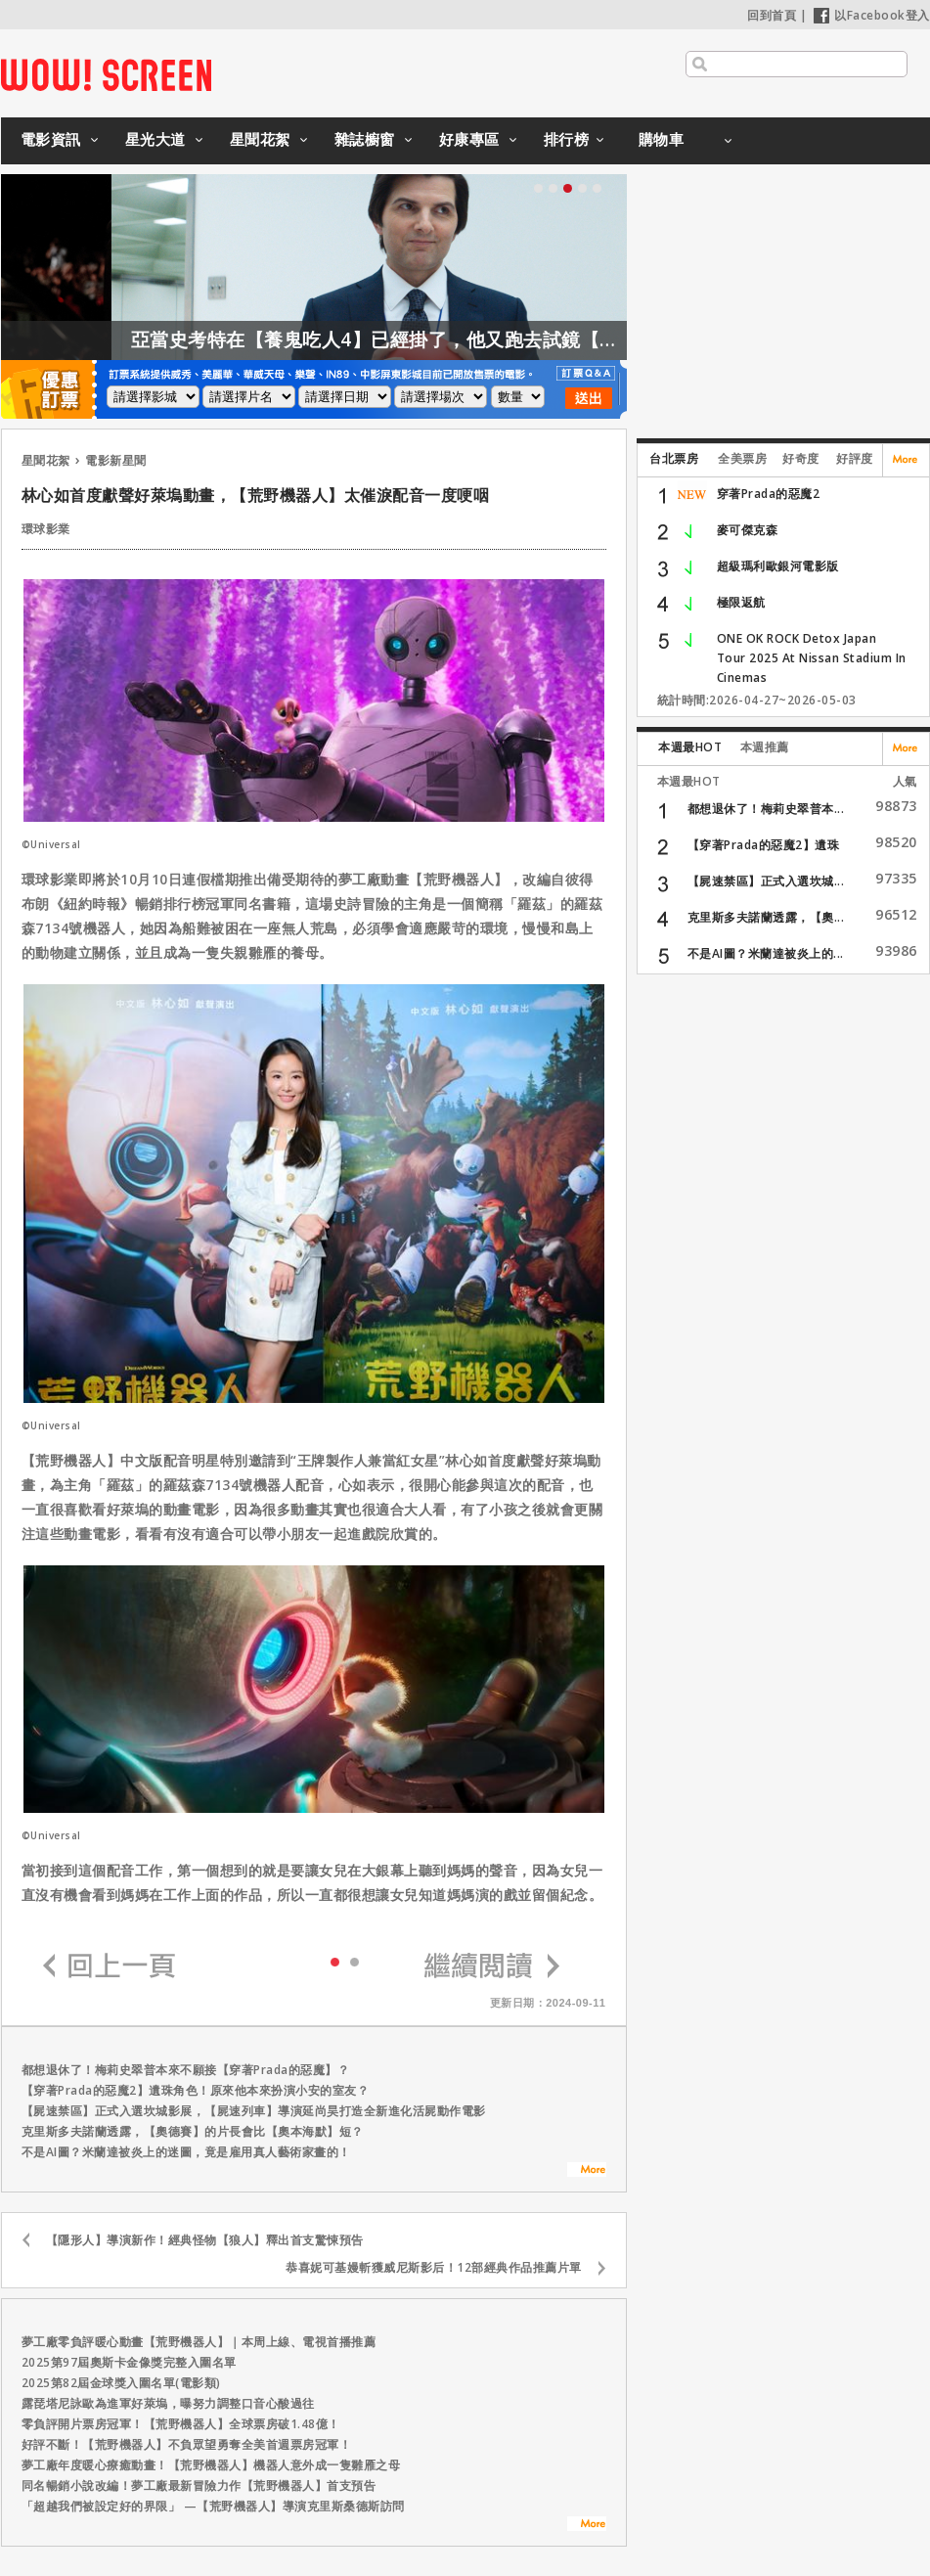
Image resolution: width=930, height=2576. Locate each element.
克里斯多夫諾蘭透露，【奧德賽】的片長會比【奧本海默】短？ (193, 2131)
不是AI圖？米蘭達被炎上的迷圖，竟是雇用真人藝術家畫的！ (186, 2152)
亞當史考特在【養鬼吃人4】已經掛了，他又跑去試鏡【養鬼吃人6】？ (469, 339)
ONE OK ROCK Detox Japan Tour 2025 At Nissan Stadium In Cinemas (812, 658)
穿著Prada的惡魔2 (768, 493)
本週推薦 (764, 747)
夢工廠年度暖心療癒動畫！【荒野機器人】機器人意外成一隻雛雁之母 (211, 2465)
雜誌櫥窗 (364, 139)
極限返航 (741, 602)
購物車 (662, 139)
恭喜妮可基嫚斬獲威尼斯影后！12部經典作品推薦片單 (434, 2267)
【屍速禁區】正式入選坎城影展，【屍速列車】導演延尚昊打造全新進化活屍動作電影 (254, 2110)
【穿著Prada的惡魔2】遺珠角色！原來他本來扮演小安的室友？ (196, 2090)
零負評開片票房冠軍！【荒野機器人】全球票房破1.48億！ (181, 2424)
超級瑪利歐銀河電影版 (778, 566)
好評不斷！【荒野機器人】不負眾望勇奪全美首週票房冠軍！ (187, 2444)
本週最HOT (690, 747)
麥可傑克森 (747, 529)
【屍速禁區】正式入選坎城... (766, 881)
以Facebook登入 (872, 15)
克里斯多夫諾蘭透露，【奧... (766, 917)
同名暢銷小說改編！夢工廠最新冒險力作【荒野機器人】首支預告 (199, 2485)
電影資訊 (51, 139)
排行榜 (567, 139)
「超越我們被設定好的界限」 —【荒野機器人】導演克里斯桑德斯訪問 (213, 2506)
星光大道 (155, 139)
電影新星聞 (116, 460)
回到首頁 (771, 15)
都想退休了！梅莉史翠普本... (766, 808)
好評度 (854, 458)
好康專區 (469, 139)
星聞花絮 (260, 139)
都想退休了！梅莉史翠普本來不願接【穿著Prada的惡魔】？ (186, 2069)
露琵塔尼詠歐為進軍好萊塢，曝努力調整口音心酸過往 (168, 2403)
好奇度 (800, 458)
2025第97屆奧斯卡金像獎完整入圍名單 (129, 2362)
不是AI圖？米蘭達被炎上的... (765, 953)
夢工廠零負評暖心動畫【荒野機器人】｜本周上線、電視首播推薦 (199, 2341)
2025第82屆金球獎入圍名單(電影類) (121, 2382)
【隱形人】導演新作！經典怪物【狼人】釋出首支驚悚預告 (205, 2240)
